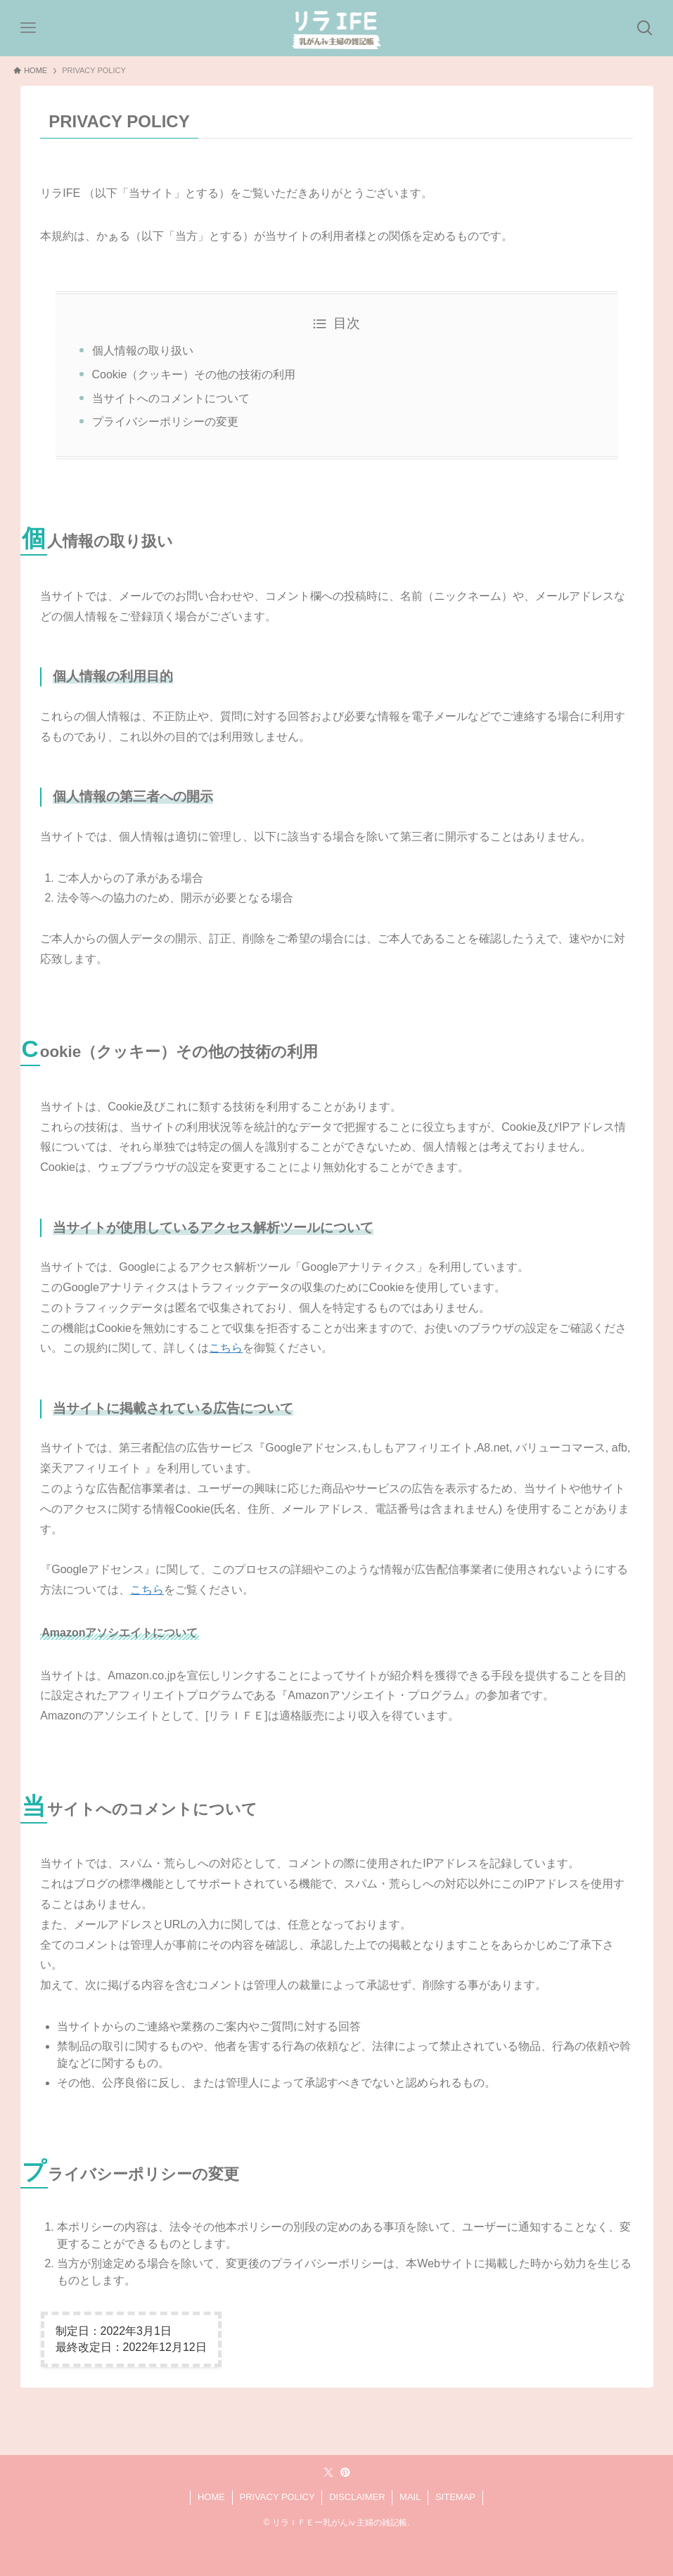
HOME (211, 2497)
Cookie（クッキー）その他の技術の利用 (194, 374)
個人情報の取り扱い (142, 351)
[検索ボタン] (645, 28)
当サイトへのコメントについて (171, 398)
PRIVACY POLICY (276, 2497)
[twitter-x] (328, 2472)
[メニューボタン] (28, 28)
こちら (226, 1348)
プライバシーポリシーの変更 (165, 422)
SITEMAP (455, 2497)
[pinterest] (345, 2472)
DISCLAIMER (357, 2497)
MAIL (410, 2497)
